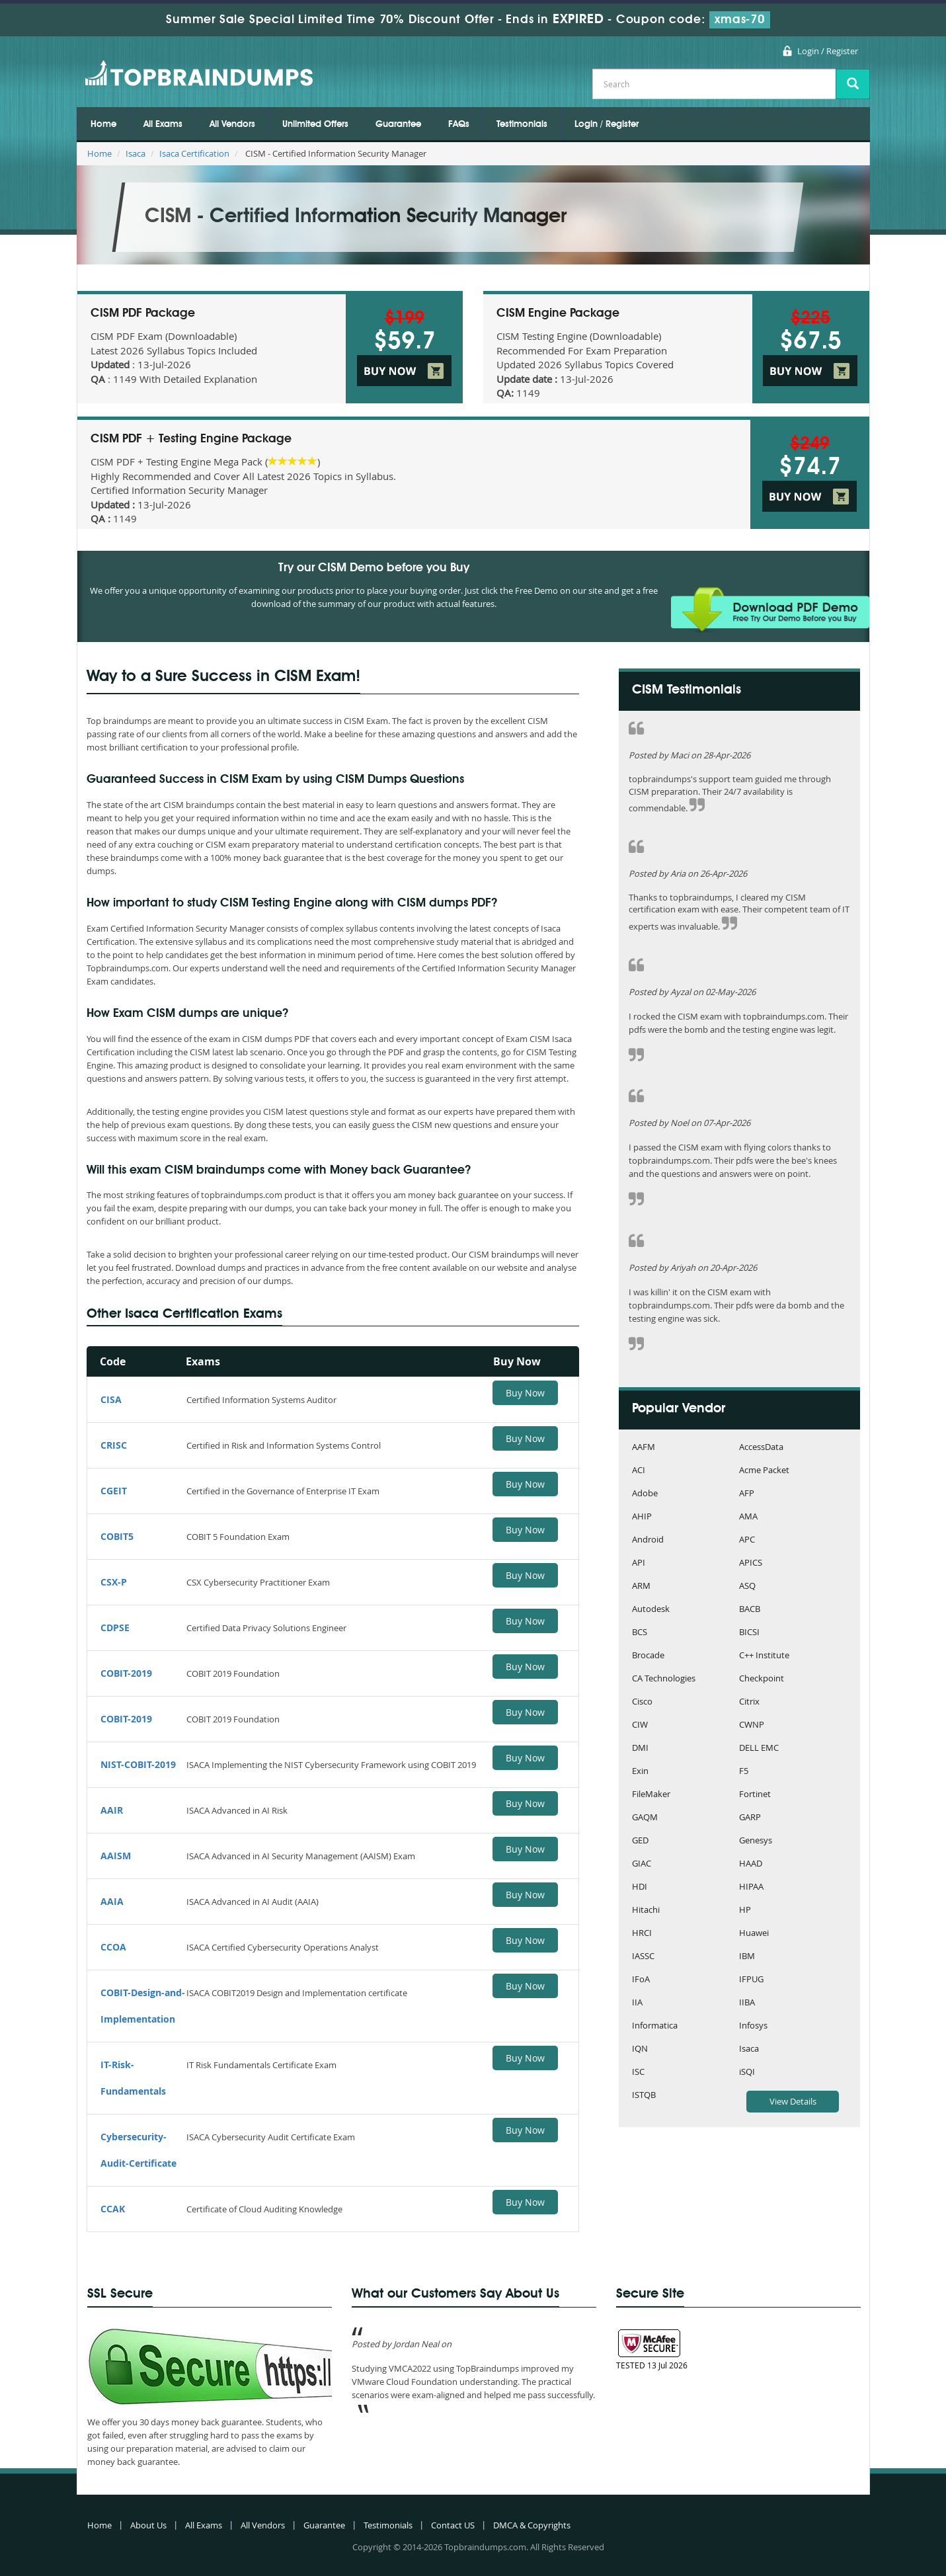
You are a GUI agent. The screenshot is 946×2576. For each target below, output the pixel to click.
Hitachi (646, 1910)
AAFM (643, 1448)
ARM (641, 1586)
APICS (750, 1563)
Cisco (642, 1702)
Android (648, 1540)
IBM (747, 1957)
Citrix (749, 1702)
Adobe (645, 1494)
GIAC (641, 1864)
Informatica (655, 2026)
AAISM (115, 1855)
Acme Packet (764, 1471)
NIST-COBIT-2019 (138, 1764)
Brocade (648, 1656)
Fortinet (755, 1795)
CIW (640, 1725)
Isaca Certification (194, 153)
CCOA (113, 1947)
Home (103, 124)
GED (640, 1841)
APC (747, 1540)
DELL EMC (759, 1748)
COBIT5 (117, 1536)
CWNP (751, 1725)
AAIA (112, 1901)
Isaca (135, 153)
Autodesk (651, 1610)
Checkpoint (761, 1679)
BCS (639, 1633)
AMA (748, 1517)
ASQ (747, 1586)
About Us (148, 2525)
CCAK (112, 2208)
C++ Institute (764, 1656)
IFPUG (751, 1980)
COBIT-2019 (126, 1673)
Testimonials (521, 124)
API (638, 1563)
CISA (111, 1399)
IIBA (747, 2003)
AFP (746, 1494)
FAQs (458, 124)
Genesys (755, 1841)
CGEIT (113, 1490)
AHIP (642, 1517)
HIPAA (751, 1887)
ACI (638, 1471)
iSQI (747, 2072)
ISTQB (644, 2096)
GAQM (645, 1818)
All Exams (162, 124)
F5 (743, 1772)
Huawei (754, 1934)
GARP (750, 1818)
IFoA (641, 1980)
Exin (640, 1772)
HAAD (750, 1864)
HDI (639, 1887)
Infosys (753, 2026)
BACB (749, 1610)
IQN (640, 2049)
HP (745, 1910)
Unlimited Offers (315, 124)
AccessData (761, 1448)
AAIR (111, 1810)
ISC (638, 2072)
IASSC (643, 1957)
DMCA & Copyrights (532, 2525)
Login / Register (827, 51)
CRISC (113, 1445)
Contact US (453, 2525)
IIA (637, 2003)
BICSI (749, 1633)
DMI (640, 1748)
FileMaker (651, 1795)
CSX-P (113, 1582)
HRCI (642, 1934)
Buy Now (525, 1393)
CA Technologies (663, 1679)
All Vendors (232, 124)
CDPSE (115, 1627)
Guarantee (398, 124)
